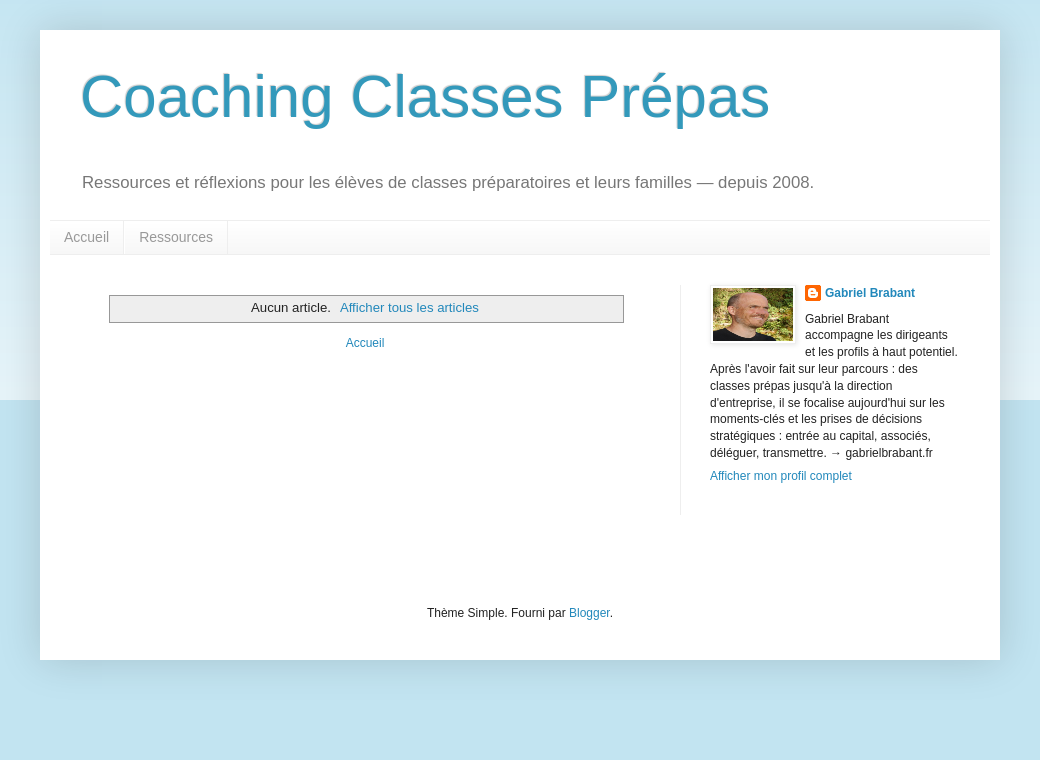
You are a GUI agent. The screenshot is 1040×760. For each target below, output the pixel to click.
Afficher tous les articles (409, 307)
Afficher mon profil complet (781, 476)
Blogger (589, 613)
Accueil (86, 237)
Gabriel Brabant (870, 293)
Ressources (176, 237)
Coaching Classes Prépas (425, 96)
